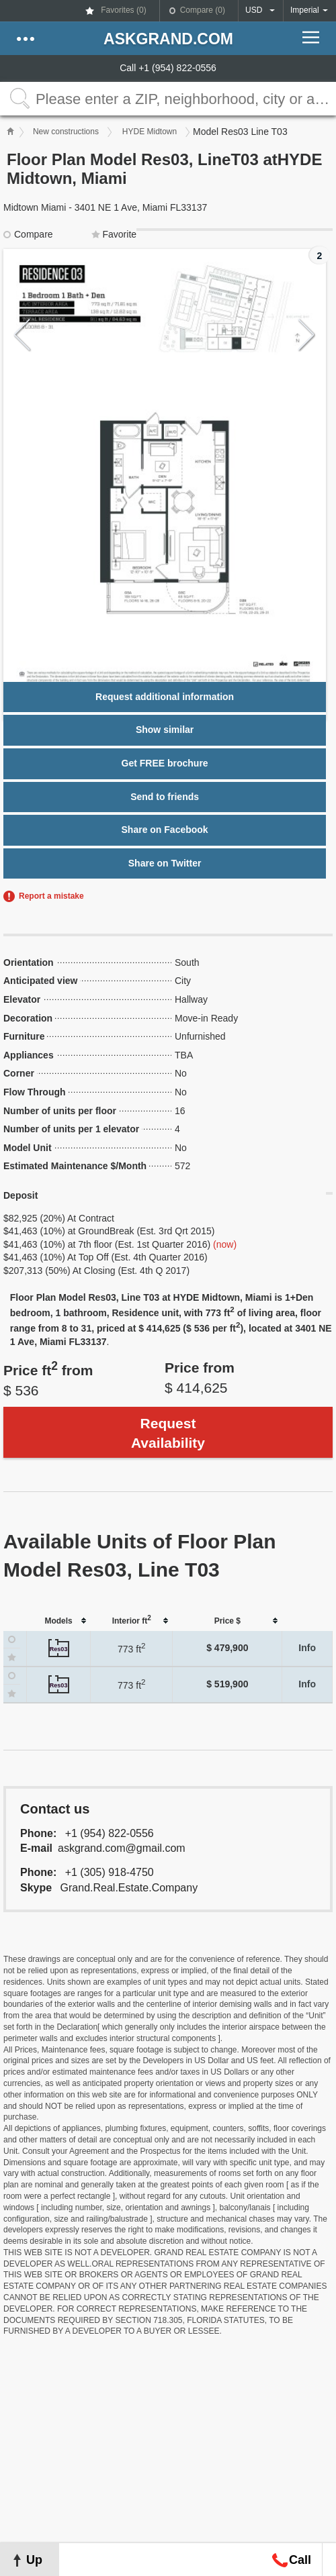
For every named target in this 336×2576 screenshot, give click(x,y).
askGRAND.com (168, 39)
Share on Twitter (165, 863)
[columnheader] (59, 1621)
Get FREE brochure (165, 763)
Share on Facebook (165, 829)
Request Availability (168, 1433)
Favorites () (123, 10)
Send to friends (164, 796)
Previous (22, 335)
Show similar (165, 729)
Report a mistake (51, 896)
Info (307, 1647)
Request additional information (164, 696)
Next (307, 335)
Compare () (202, 10)
